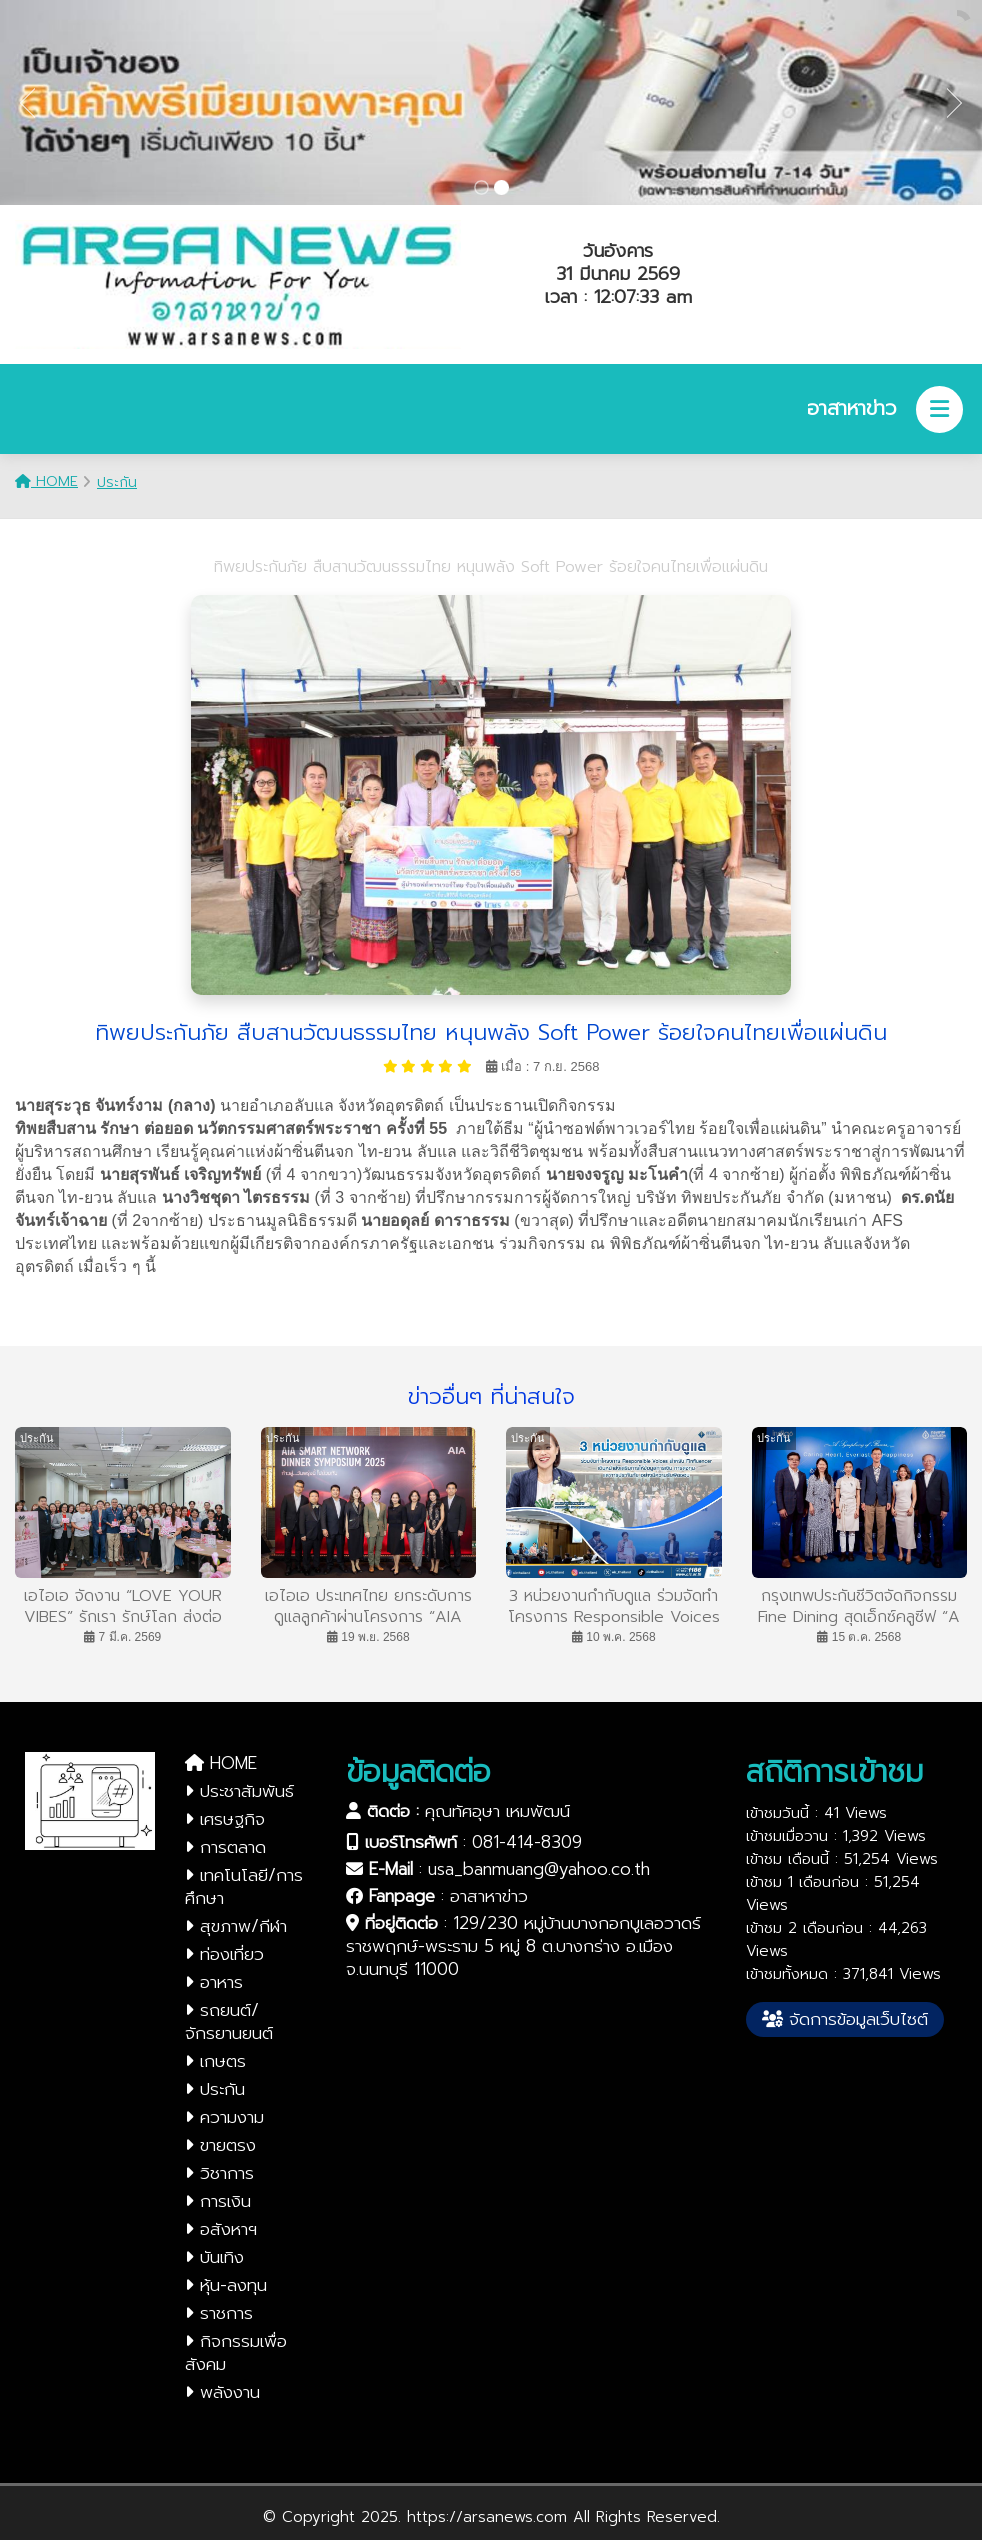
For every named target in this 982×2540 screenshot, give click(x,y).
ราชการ (219, 2313)
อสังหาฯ (221, 2229)
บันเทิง (214, 2257)
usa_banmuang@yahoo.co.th (539, 1869)
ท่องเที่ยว (224, 1954)
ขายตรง (220, 2145)
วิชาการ (219, 2173)
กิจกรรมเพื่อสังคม (236, 2352)
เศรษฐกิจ (225, 1819)
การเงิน (218, 2201)
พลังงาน (222, 2392)
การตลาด (225, 1847)
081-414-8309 (527, 1842)
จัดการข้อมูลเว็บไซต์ (845, 2019)
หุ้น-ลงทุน (226, 2285)
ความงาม (224, 2117)
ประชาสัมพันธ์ (239, 1791)
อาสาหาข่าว (489, 1896)
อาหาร (214, 1982)
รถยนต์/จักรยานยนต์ (229, 2021)
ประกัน (117, 482)
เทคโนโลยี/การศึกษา (244, 1886)
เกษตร (215, 2061)
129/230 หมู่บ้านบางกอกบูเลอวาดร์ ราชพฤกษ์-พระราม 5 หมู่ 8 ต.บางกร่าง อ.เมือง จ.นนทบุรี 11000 (523, 1946)
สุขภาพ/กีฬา (236, 1926)
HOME (46, 481)
